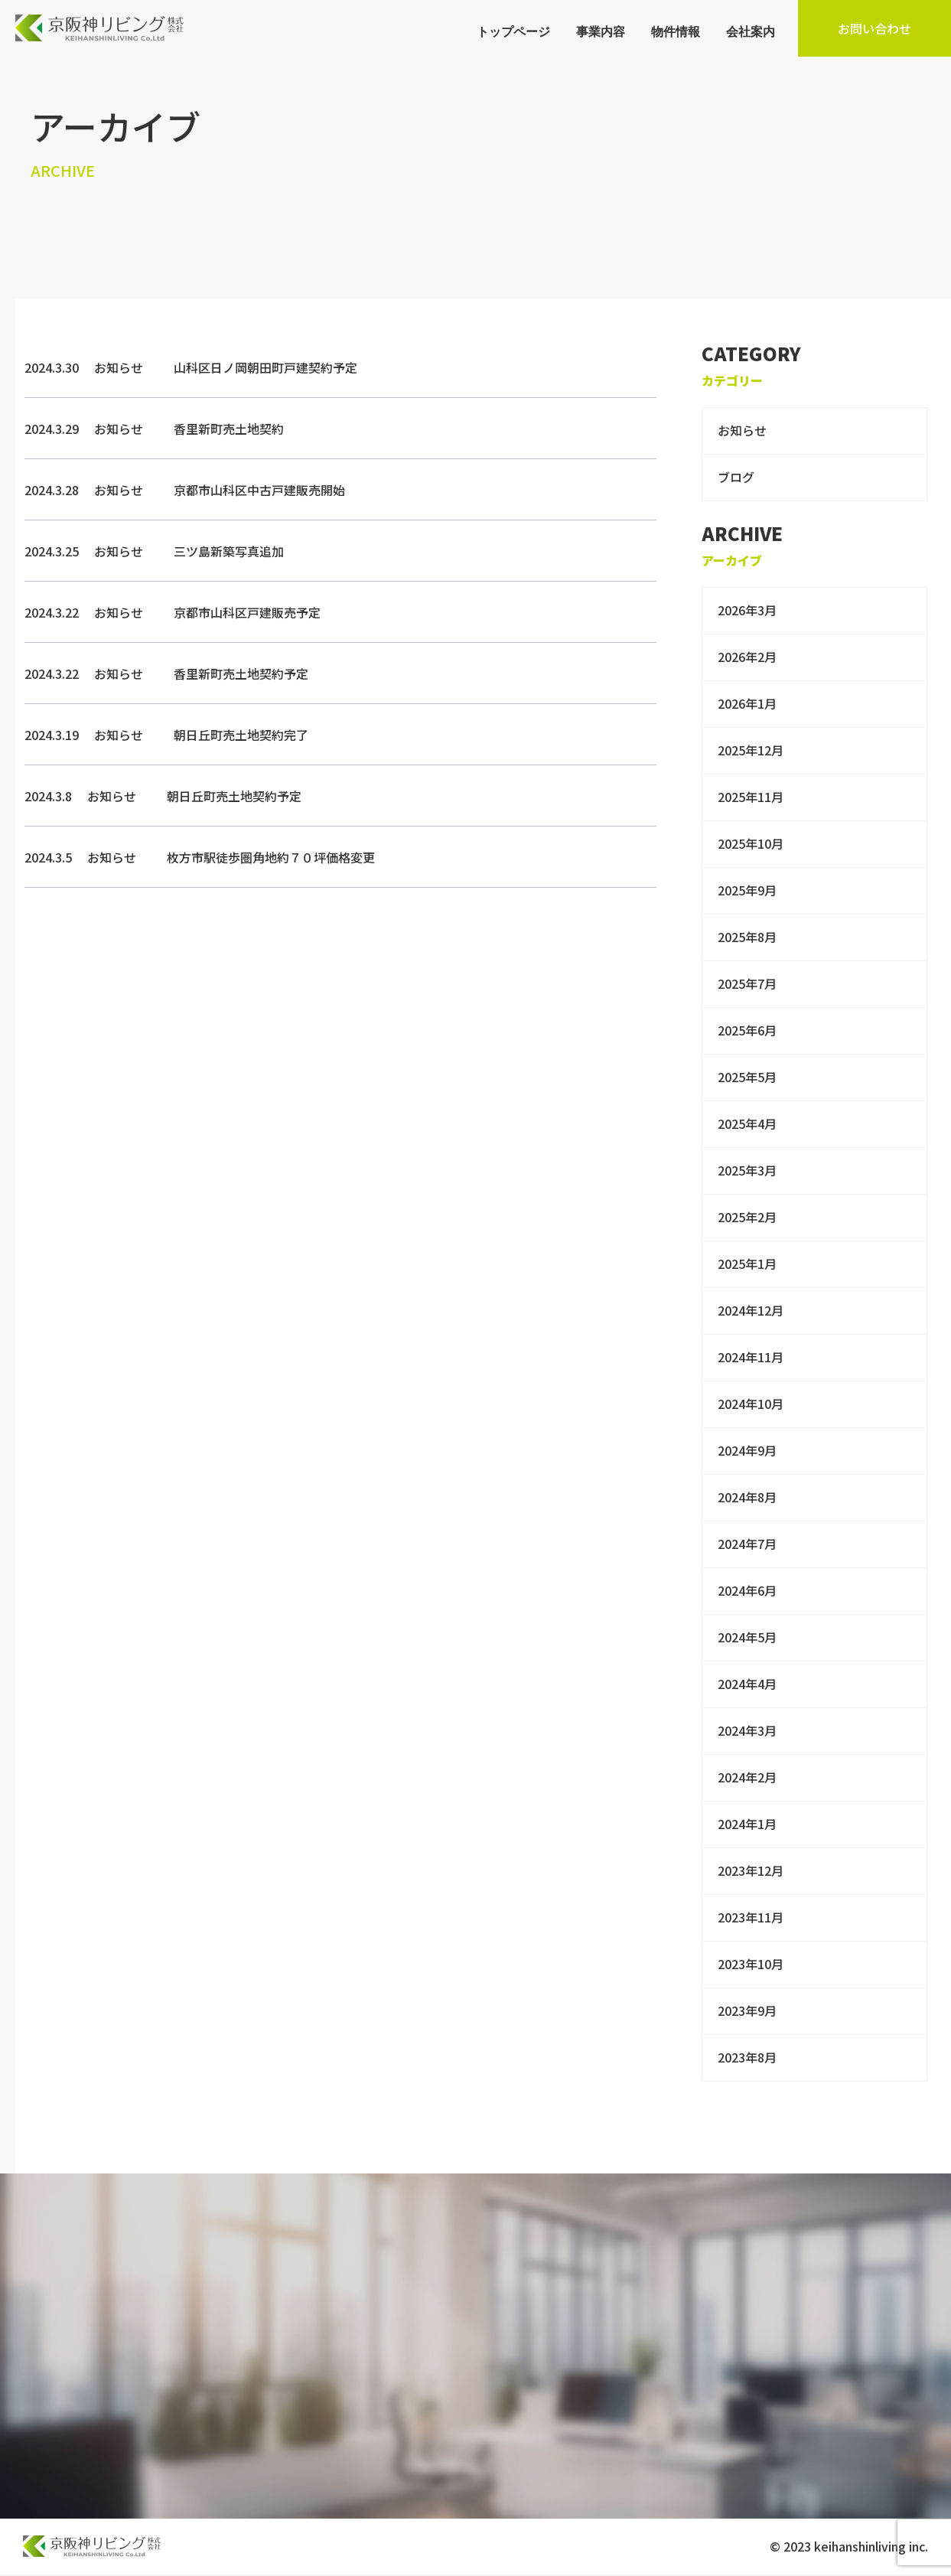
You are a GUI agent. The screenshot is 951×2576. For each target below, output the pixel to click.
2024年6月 (747, 1590)
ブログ (736, 477)
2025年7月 (747, 983)
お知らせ (742, 430)
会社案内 (750, 31)
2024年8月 (747, 1497)
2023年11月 (750, 1917)
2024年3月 (747, 1730)
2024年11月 (750, 1357)
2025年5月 (747, 1077)
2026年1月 (747, 703)
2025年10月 (750, 843)
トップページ (513, 31)
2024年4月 (747, 1683)
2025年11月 (750, 796)
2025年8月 (747, 937)
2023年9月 (747, 2010)
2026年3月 (747, 610)
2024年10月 (750, 1403)
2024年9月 (747, 1450)
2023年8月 (747, 2057)
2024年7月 (747, 1543)
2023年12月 (750, 1870)
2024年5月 (747, 1637)
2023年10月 (750, 1964)
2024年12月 (750, 1310)
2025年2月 (747, 1217)
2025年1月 (747, 1263)
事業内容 (600, 31)
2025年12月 (750, 750)
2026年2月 (747, 656)
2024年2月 (747, 1777)
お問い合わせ (874, 28)
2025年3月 (747, 1170)
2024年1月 (747, 1824)
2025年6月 (747, 1030)
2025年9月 (747, 890)
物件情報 (675, 31)
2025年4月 (747, 1123)
